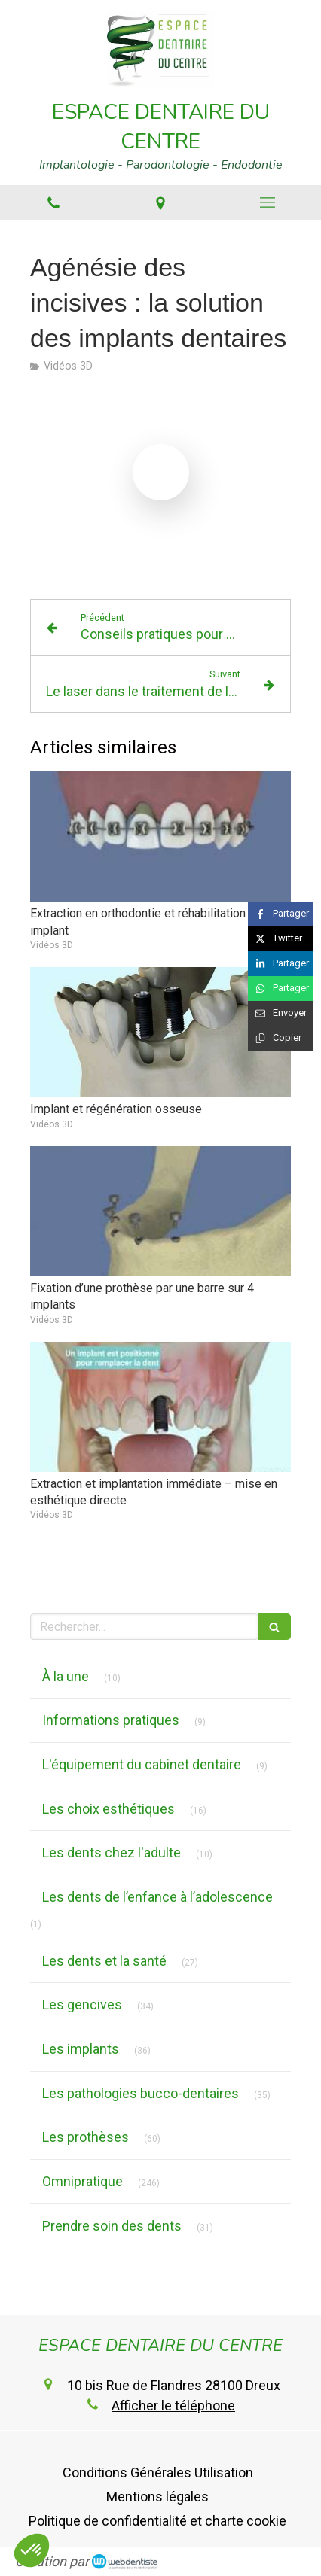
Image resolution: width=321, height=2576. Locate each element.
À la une (65, 1676)
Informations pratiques (110, 1720)
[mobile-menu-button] (267, 202)
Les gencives (82, 2004)
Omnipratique (82, 2181)
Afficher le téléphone (173, 2405)
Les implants (80, 2049)
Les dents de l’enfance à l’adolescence (157, 1897)
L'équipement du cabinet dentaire (141, 1764)
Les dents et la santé (104, 1961)
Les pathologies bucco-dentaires (140, 2093)
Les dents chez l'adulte (111, 1852)
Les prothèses (85, 2137)
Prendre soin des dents (112, 2226)
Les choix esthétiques (108, 1809)
